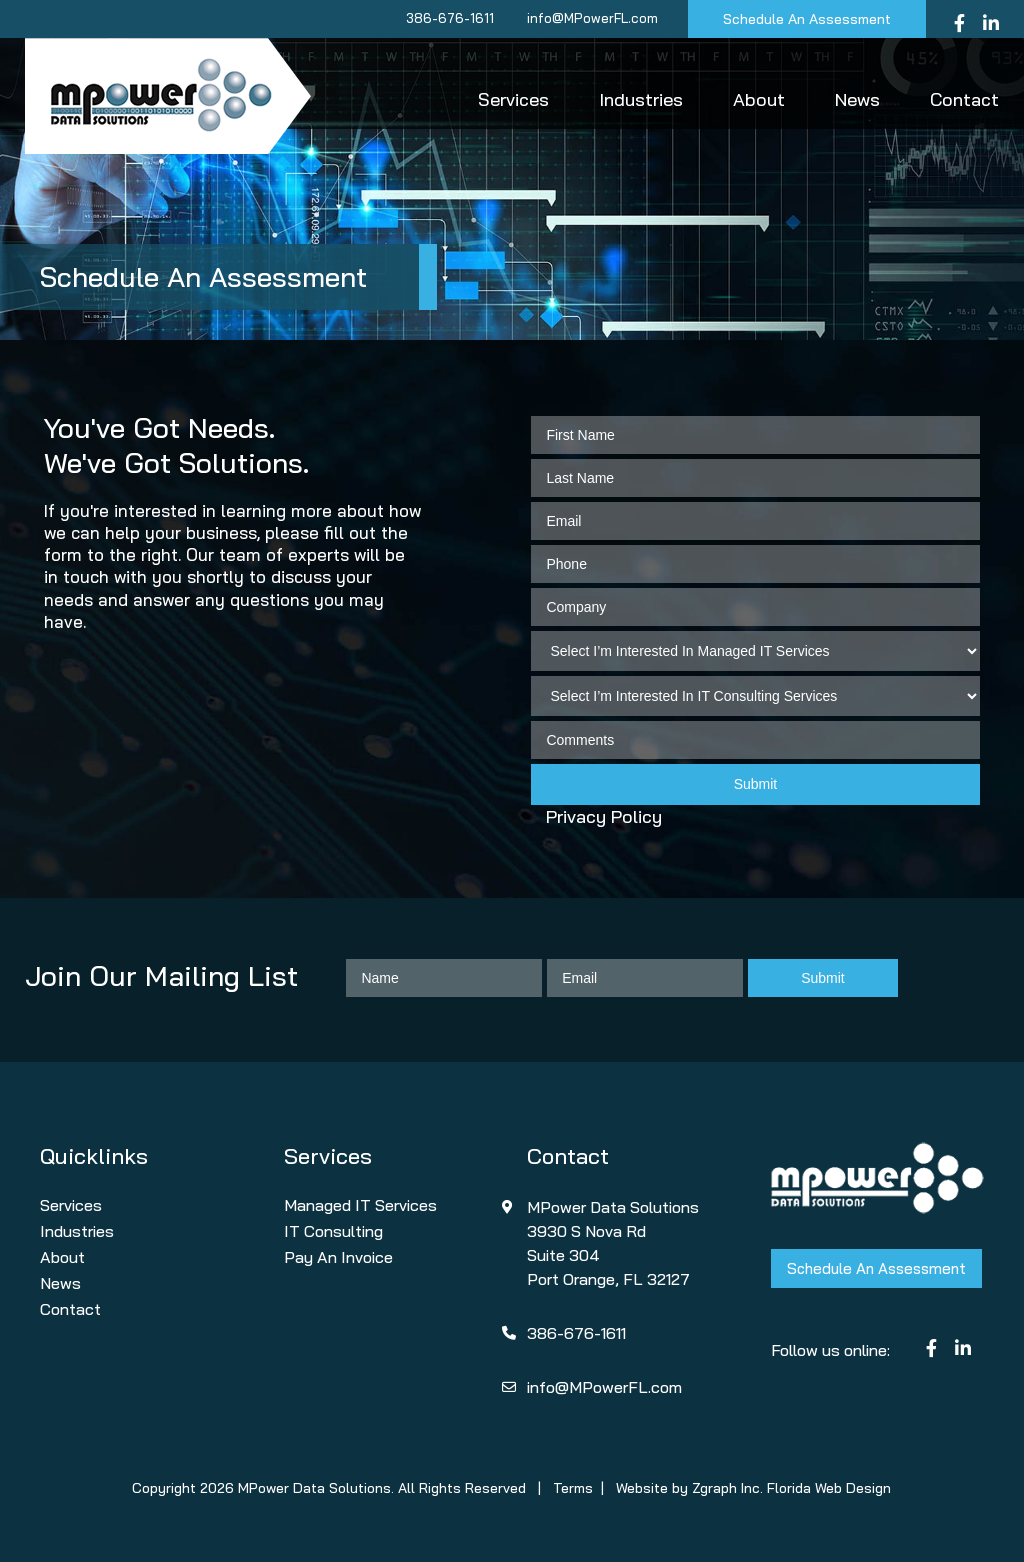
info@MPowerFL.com (592, 18)
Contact (964, 99)
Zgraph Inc (726, 1488)
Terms (573, 1488)
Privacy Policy (604, 816)
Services (513, 99)
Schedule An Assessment (807, 19)
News (857, 99)
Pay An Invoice (338, 1257)
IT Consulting (333, 1231)
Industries (641, 99)
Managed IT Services (360, 1205)
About (759, 99)
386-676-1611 (450, 18)
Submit (756, 784)
